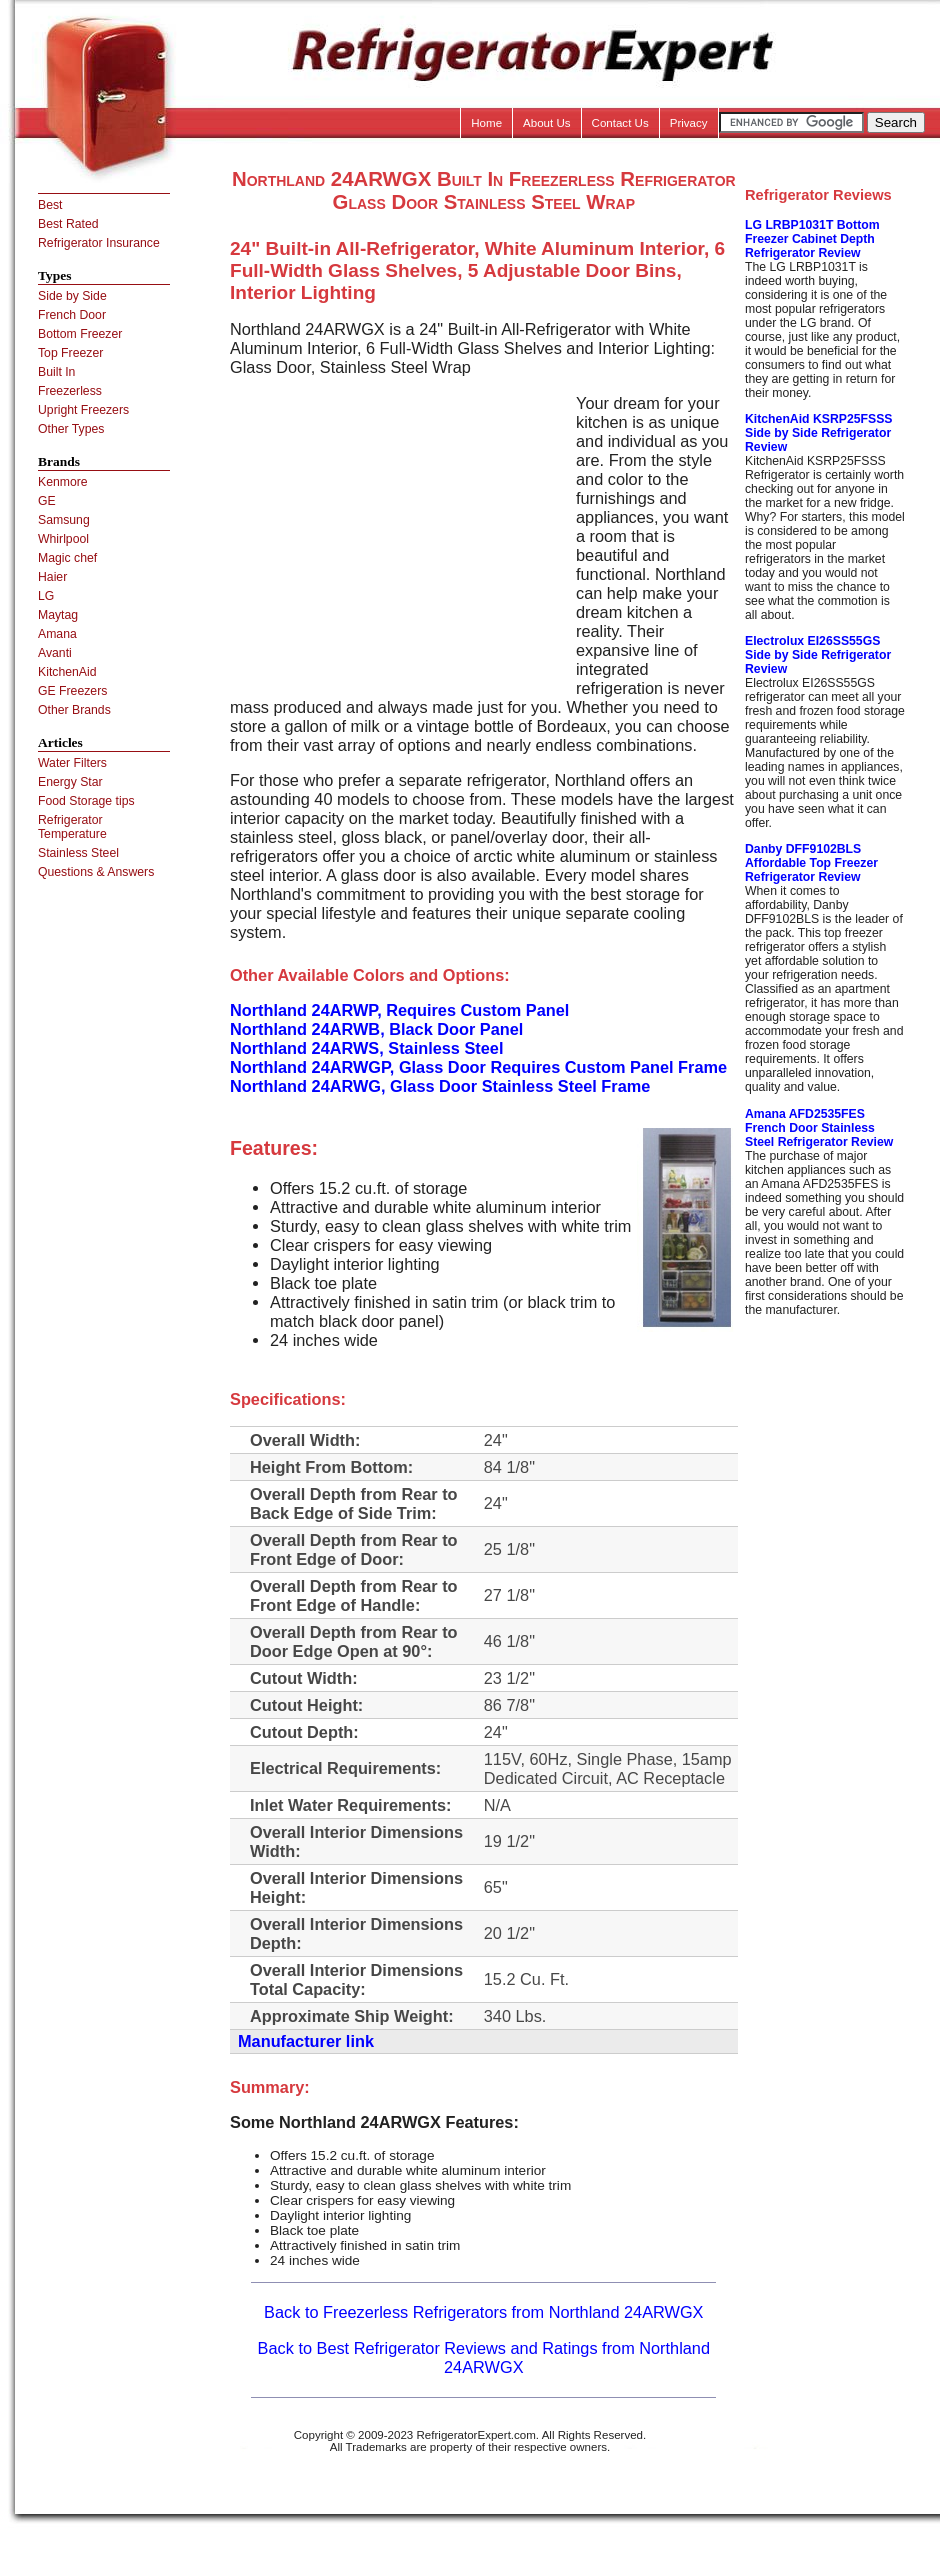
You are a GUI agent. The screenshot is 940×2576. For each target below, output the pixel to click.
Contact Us (620, 123)
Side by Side (72, 296)
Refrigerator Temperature (72, 827)
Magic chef (67, 558)
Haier (52, 577)
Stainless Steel (78, 853)
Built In (56, 372)
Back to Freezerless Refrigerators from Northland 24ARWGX (483, 2312)
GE (47, 501)
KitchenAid (67, 672)
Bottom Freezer (80, 334)
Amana (57, 634)
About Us (547, 123)
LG (46, 596)
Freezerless (70, 391)
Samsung (64, 520)
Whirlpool (63, 539)
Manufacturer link (306, 2041)
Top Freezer (70, 353)
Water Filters (72, 763)
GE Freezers (72, 691)
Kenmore (63, 482)
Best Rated (68, 224)
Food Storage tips (86, 801)
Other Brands (74, 710)
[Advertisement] (398, 534)
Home (486, 123)
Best (50, 205)
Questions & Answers (96, 872)
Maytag (58, 615)
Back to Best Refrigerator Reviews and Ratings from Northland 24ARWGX (484, 2357)
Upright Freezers (83, 410)
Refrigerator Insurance (99, 243)
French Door (72, 315)
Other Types (71, 429)
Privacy (689, 123)
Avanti (55, 653)
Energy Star (70, 782)
